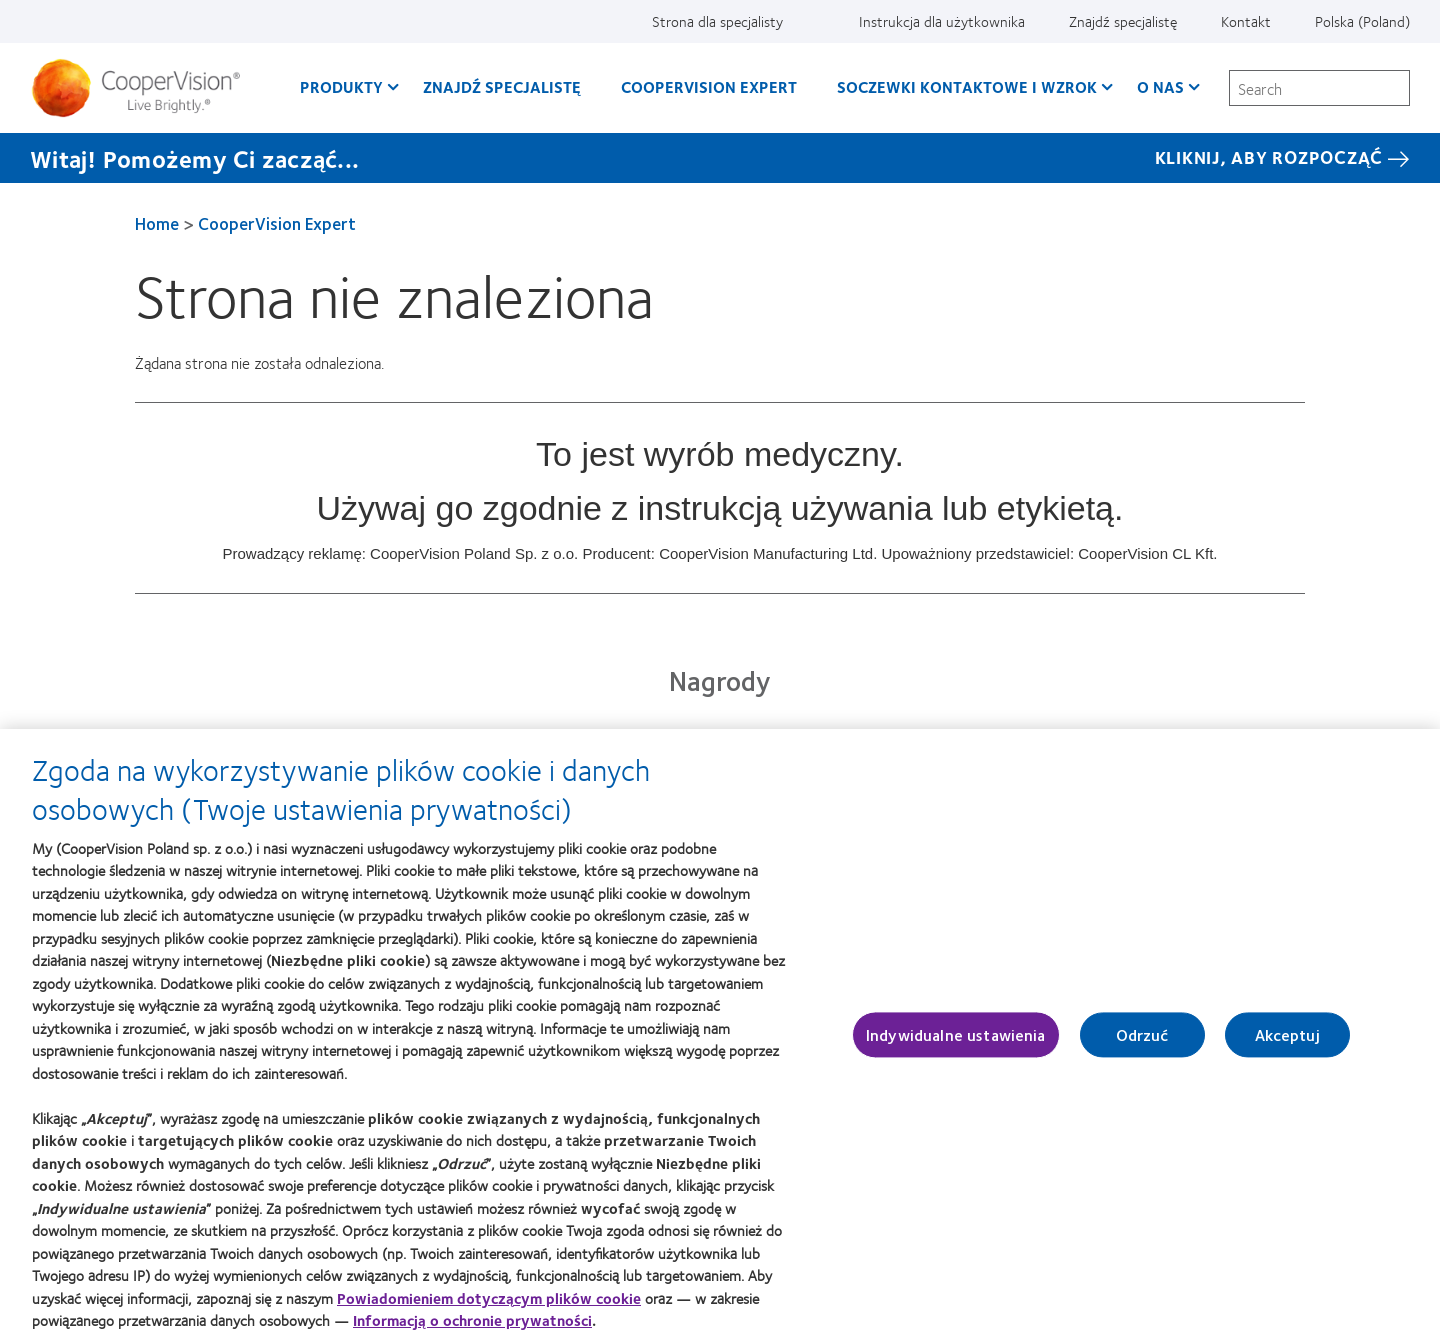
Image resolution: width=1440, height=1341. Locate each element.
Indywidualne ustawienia (956, 1044)
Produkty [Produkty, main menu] (341, 86)
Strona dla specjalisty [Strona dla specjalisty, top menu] (717, 21)
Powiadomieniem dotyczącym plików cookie (489, 1307)
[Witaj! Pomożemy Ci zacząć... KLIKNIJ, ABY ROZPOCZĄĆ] (720, 158)
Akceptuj (1287, 1044)
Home (157, 223)
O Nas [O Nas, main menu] (1160, 86)
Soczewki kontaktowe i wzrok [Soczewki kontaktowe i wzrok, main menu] (967, 86)
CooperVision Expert (277, 223)
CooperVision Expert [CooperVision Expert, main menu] (709, 86)
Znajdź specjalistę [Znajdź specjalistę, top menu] (1123, 21)
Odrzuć (1142, 1044)
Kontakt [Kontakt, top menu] (1246, 21)
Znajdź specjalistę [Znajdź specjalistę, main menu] (502, 86)
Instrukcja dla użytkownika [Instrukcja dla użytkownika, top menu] (942, 21)
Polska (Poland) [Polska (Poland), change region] (1362, 21)
